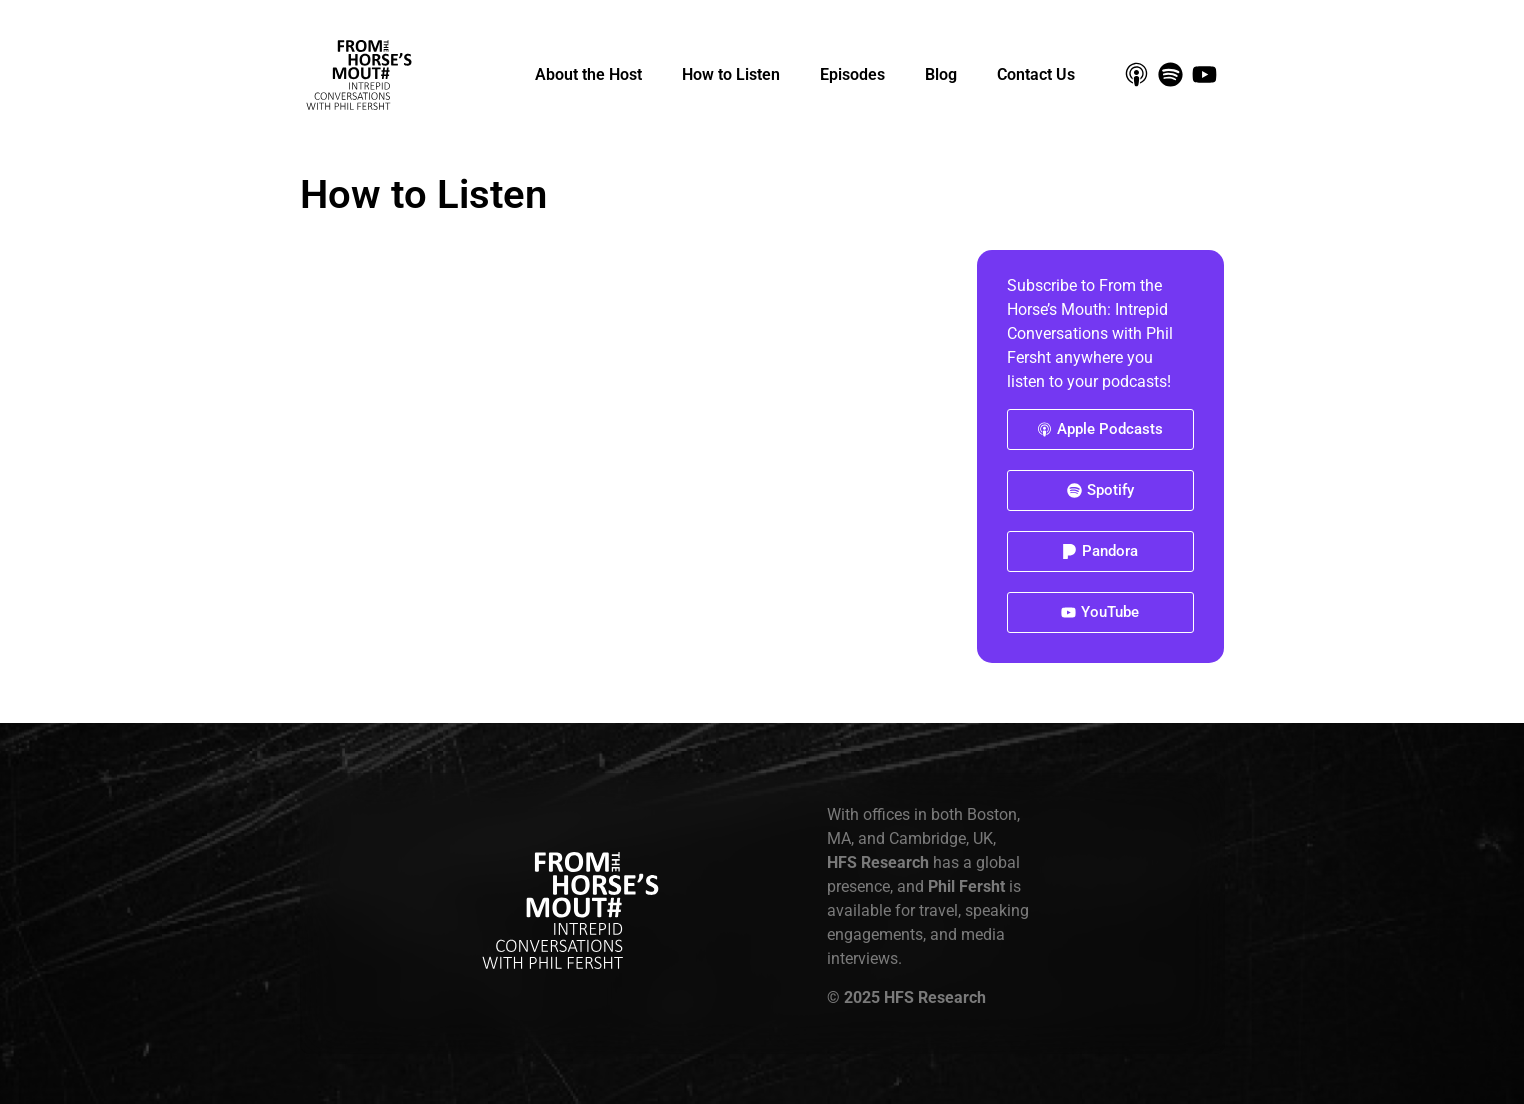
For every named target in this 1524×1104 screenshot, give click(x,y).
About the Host (588, 74)
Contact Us (1036, 74)
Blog (941, 74)
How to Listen (731, 74)
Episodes (852, 74)
